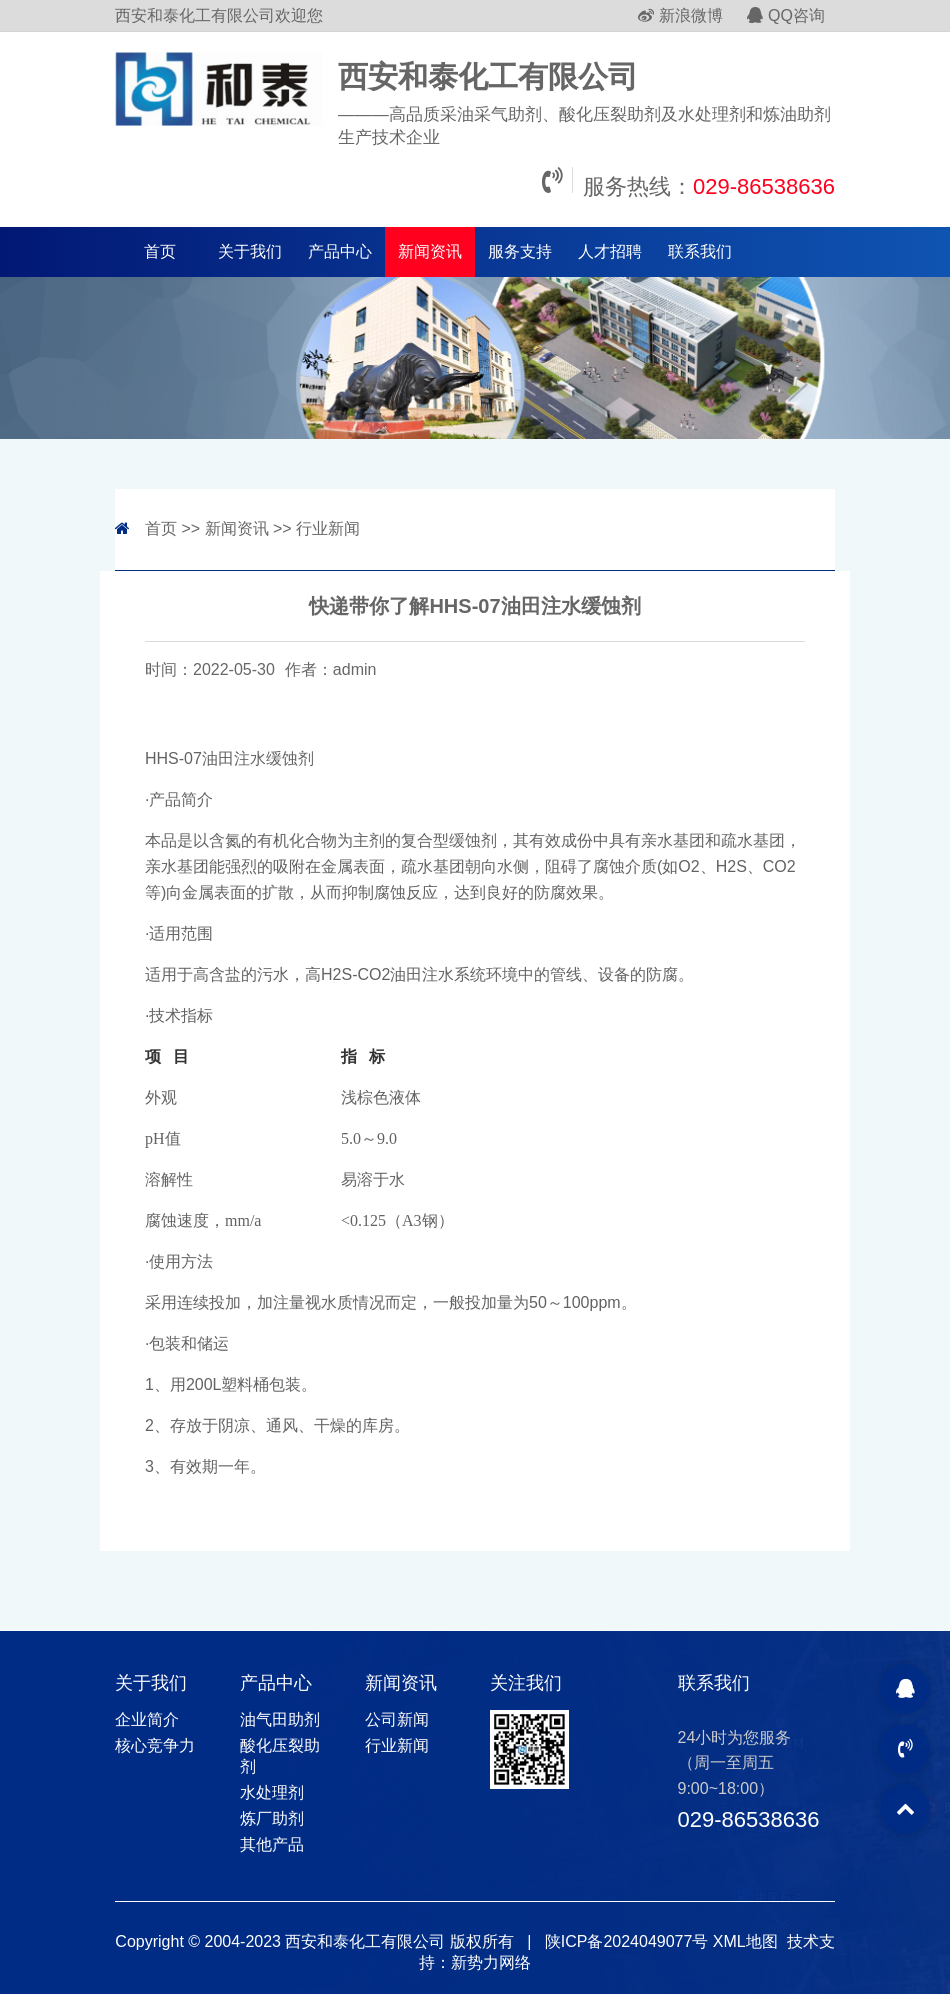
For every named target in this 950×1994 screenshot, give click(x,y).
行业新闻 (328, 528)
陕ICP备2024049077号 (627, 1941)
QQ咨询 (786, 15)
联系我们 (700, 251)
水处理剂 (272, 1792)
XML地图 (745, 1941)
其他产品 (272, 1844)
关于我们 (250, 251)
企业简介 (147, 1719)
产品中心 (340, 251)
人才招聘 (610, 251)
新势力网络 (491, 1962)
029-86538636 (764, 186)
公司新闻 (397, 1719)
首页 (160, 251)
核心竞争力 (155, 1745)
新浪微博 (680, 15)
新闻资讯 (430, 251)
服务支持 (520, 251)
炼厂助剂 (272, 1818)
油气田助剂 (280, 1719)
